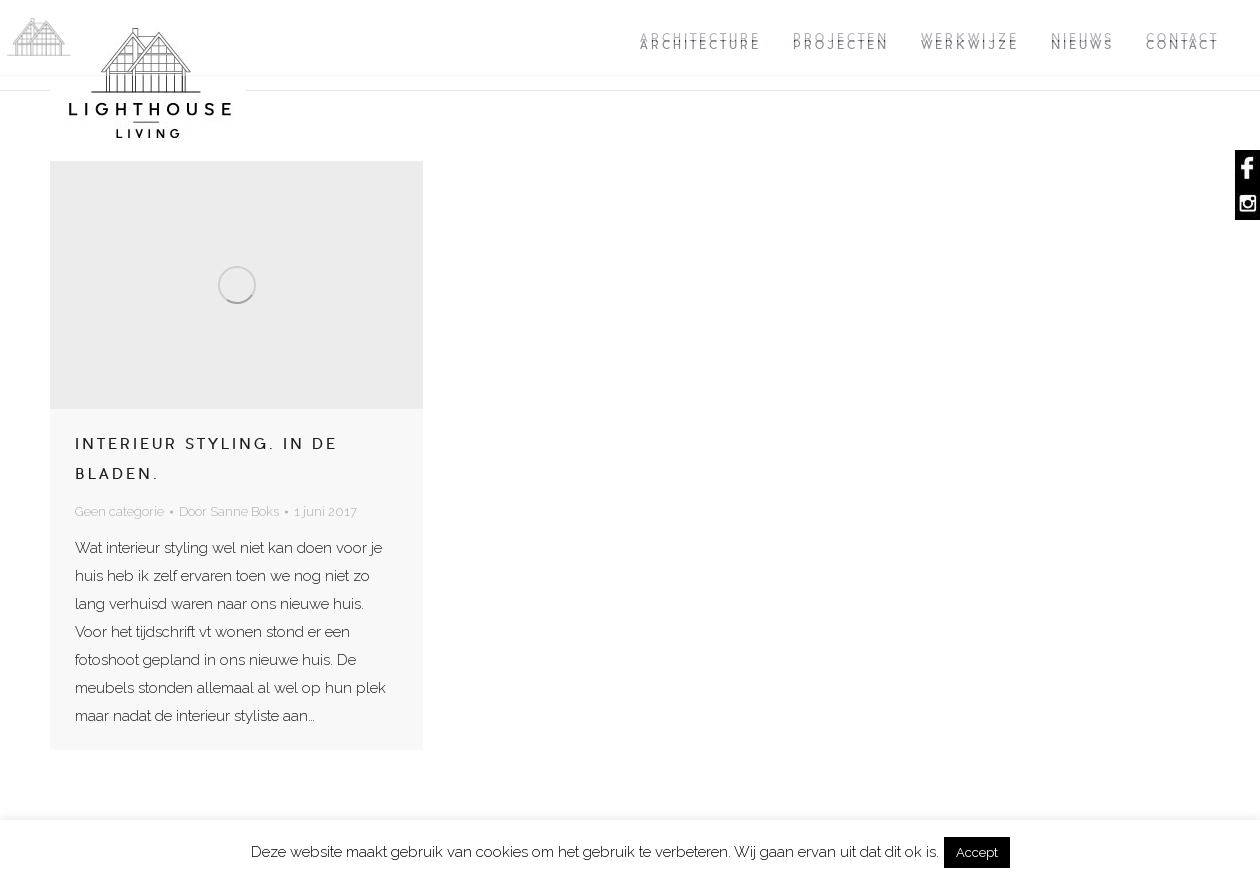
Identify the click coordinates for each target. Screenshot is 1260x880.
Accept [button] (977, 852)
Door (229, 511)
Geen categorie (119, 511)
